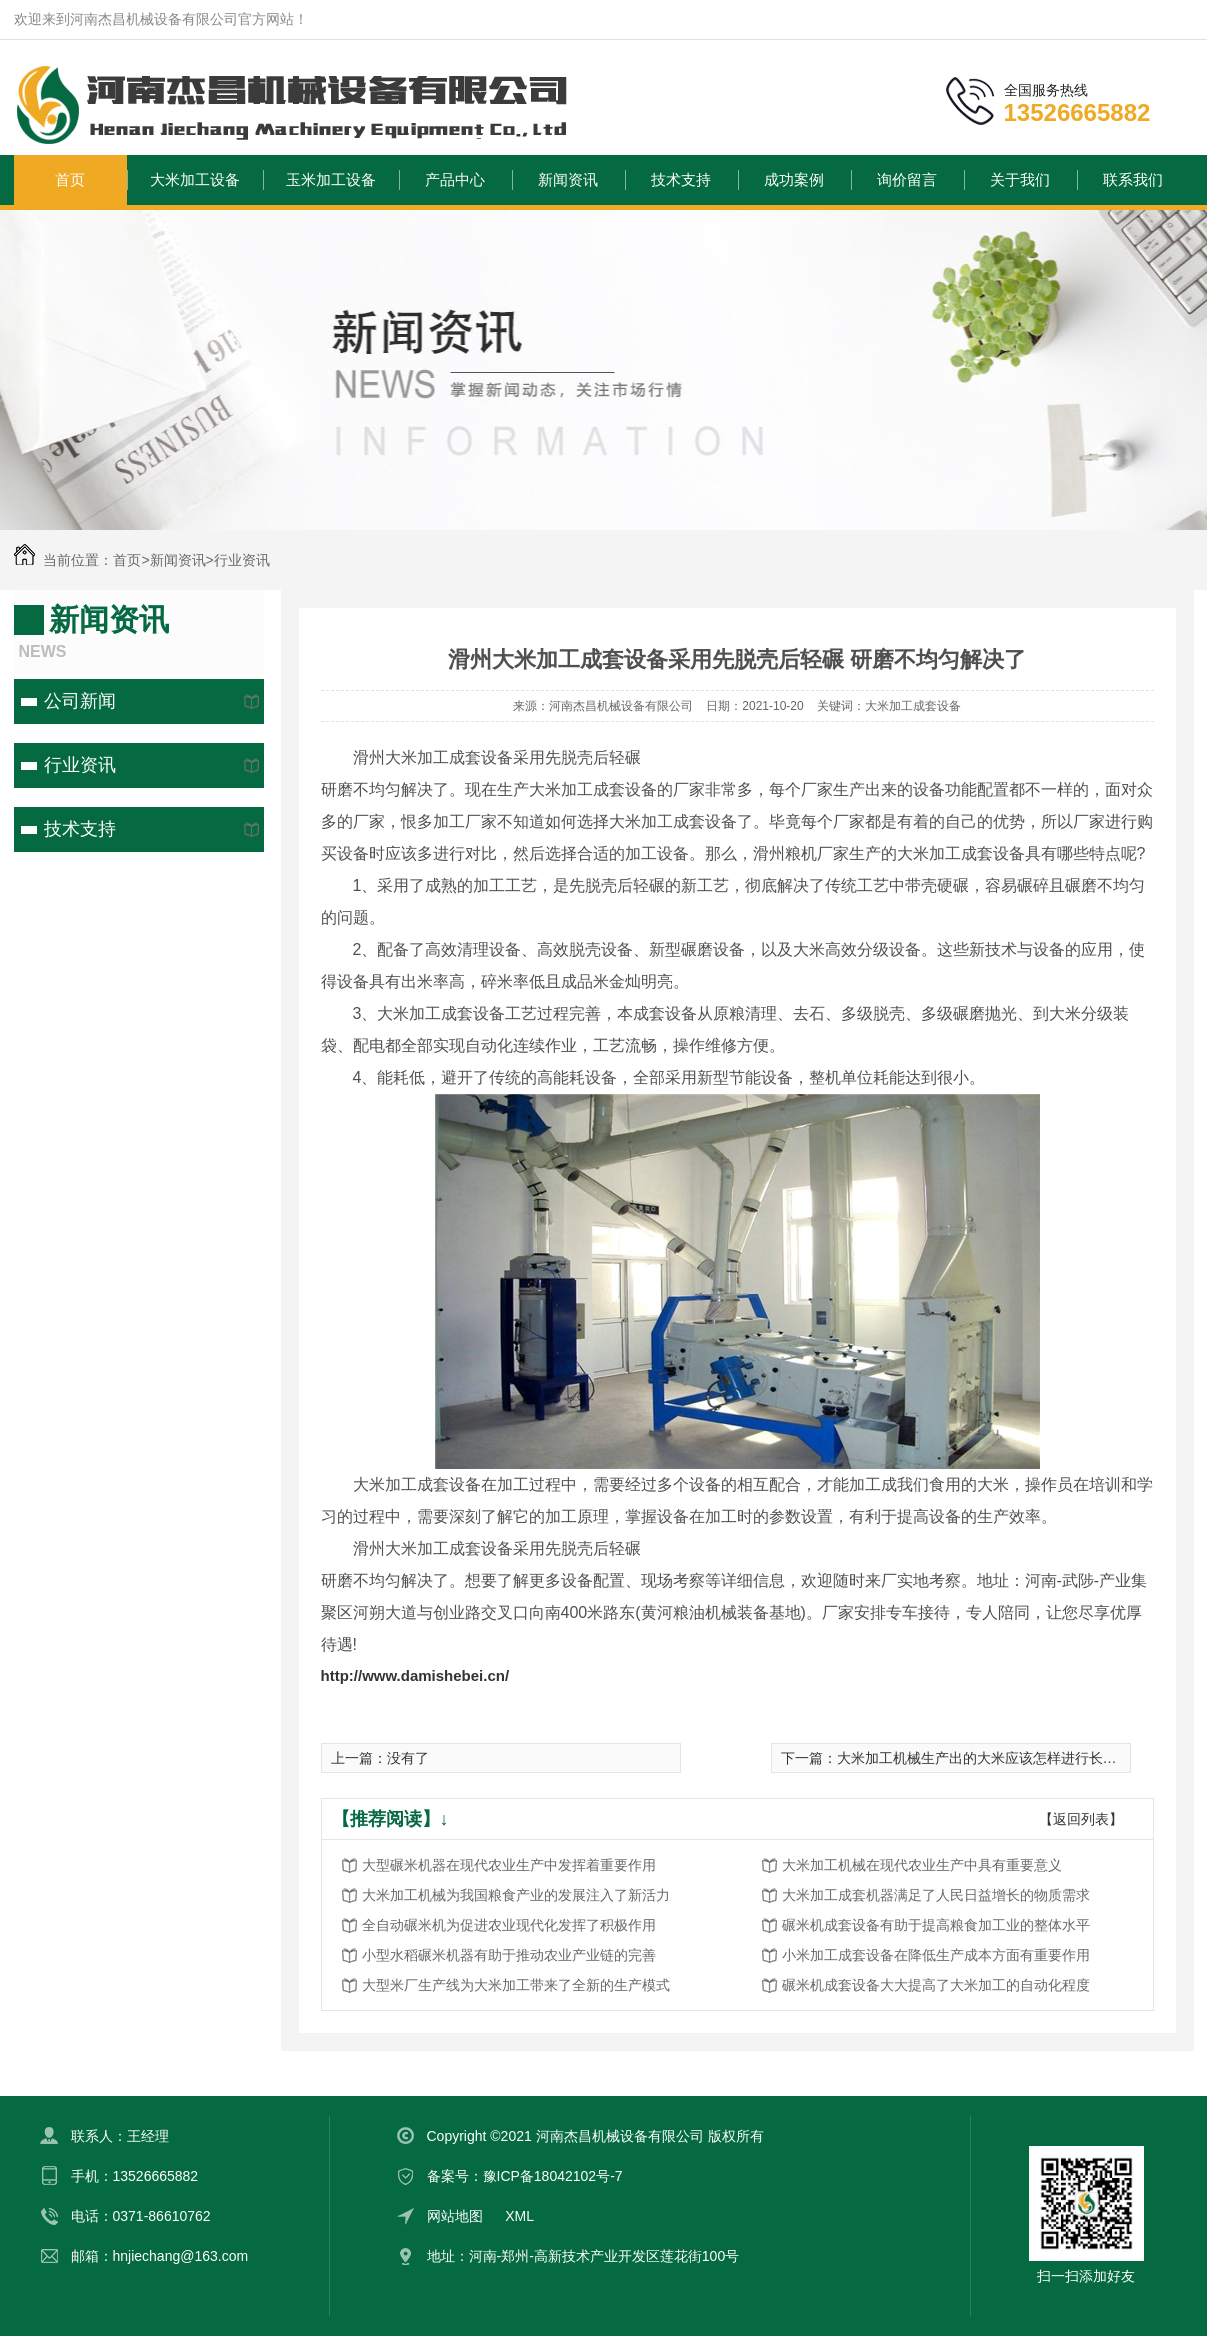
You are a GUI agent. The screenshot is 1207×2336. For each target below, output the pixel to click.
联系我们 (1133, 179)
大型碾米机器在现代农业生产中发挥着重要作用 (509, 1865)
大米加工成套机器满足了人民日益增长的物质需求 (936, 1895)
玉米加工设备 (331, 179)
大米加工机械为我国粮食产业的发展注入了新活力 (516, 1895)
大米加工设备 (195, 179)
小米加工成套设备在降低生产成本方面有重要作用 (936, 1955)
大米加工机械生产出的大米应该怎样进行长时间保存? (1002, 1758)
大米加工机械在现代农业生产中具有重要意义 (922, 1865)
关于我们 (1020, 179)
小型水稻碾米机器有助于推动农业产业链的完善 (509, 1955)
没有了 (408, 1758)
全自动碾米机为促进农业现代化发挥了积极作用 (509, 1925)
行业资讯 (242, 560)
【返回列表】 (1081, 1819)
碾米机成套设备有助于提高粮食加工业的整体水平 (936, 1925)
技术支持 (681, 179)
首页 (70, 179)
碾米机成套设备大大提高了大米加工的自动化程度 (936, 1985)
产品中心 (455, 179)
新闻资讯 (568, 179)
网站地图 (455, 2216)
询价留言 (907, 179)
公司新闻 (80, 701)
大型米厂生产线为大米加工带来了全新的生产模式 (516, 1985)
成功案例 (794, 179)
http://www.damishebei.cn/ (415, 1675)
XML (519, 2216)
